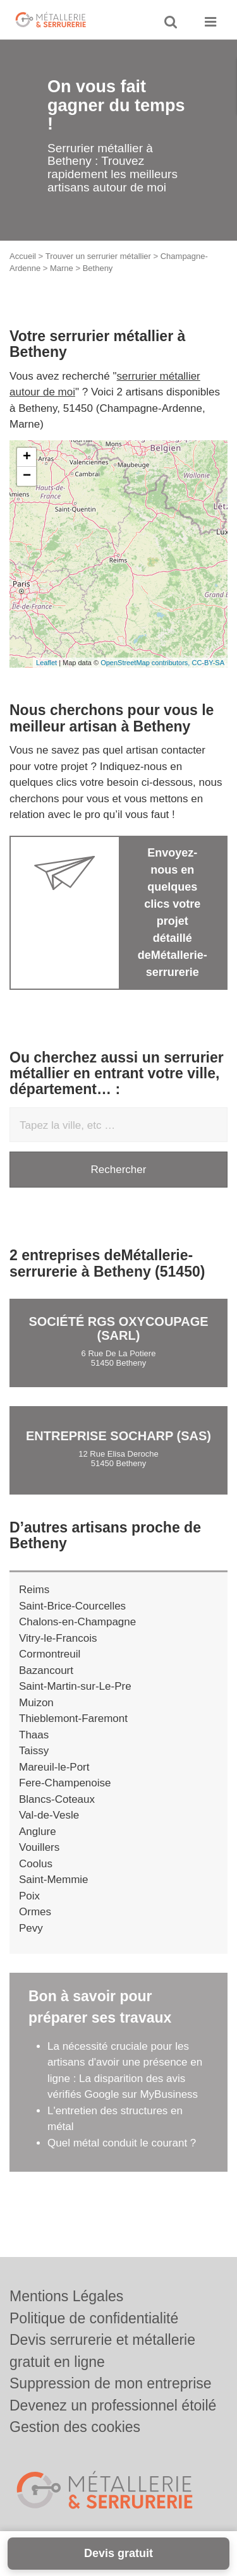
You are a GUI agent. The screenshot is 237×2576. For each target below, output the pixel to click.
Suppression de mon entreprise (110, 2383)
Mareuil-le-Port (54, 1767)
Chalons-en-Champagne (77, 1622)
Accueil (22, 256)
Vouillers (39, 1847)
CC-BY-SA (207, 662)
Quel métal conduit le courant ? (121, 2143)
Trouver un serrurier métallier (98, 256)
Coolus (35, 1864)
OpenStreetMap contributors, (145, 662)
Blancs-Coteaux (57, 1799)
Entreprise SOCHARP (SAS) (118, 1436)
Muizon (36, 1703)
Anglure (37, 1832)
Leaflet (46, 662)
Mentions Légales (66, 2296)
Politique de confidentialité (93, 2318)
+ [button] (27, 457)
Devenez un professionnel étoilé (112, 2405)
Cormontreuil (49, 1654)
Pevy (31, 1928)
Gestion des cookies (74, 2427)
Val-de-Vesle (49, 1815)
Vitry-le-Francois (58, 1638)
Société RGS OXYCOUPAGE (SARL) (118, 1328)
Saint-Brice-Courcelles (72, 1606)
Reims (34, 1590)
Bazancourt (46, 1670)
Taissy (34, 1751)
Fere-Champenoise (65, 1783)
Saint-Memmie (53, 1880)
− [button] (27, 476)
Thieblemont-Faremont (73, 1718)
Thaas (34, 1735)
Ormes (35, 1912)
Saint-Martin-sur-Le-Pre (75, 1686)
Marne (61, 268)
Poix (29, 1896)
